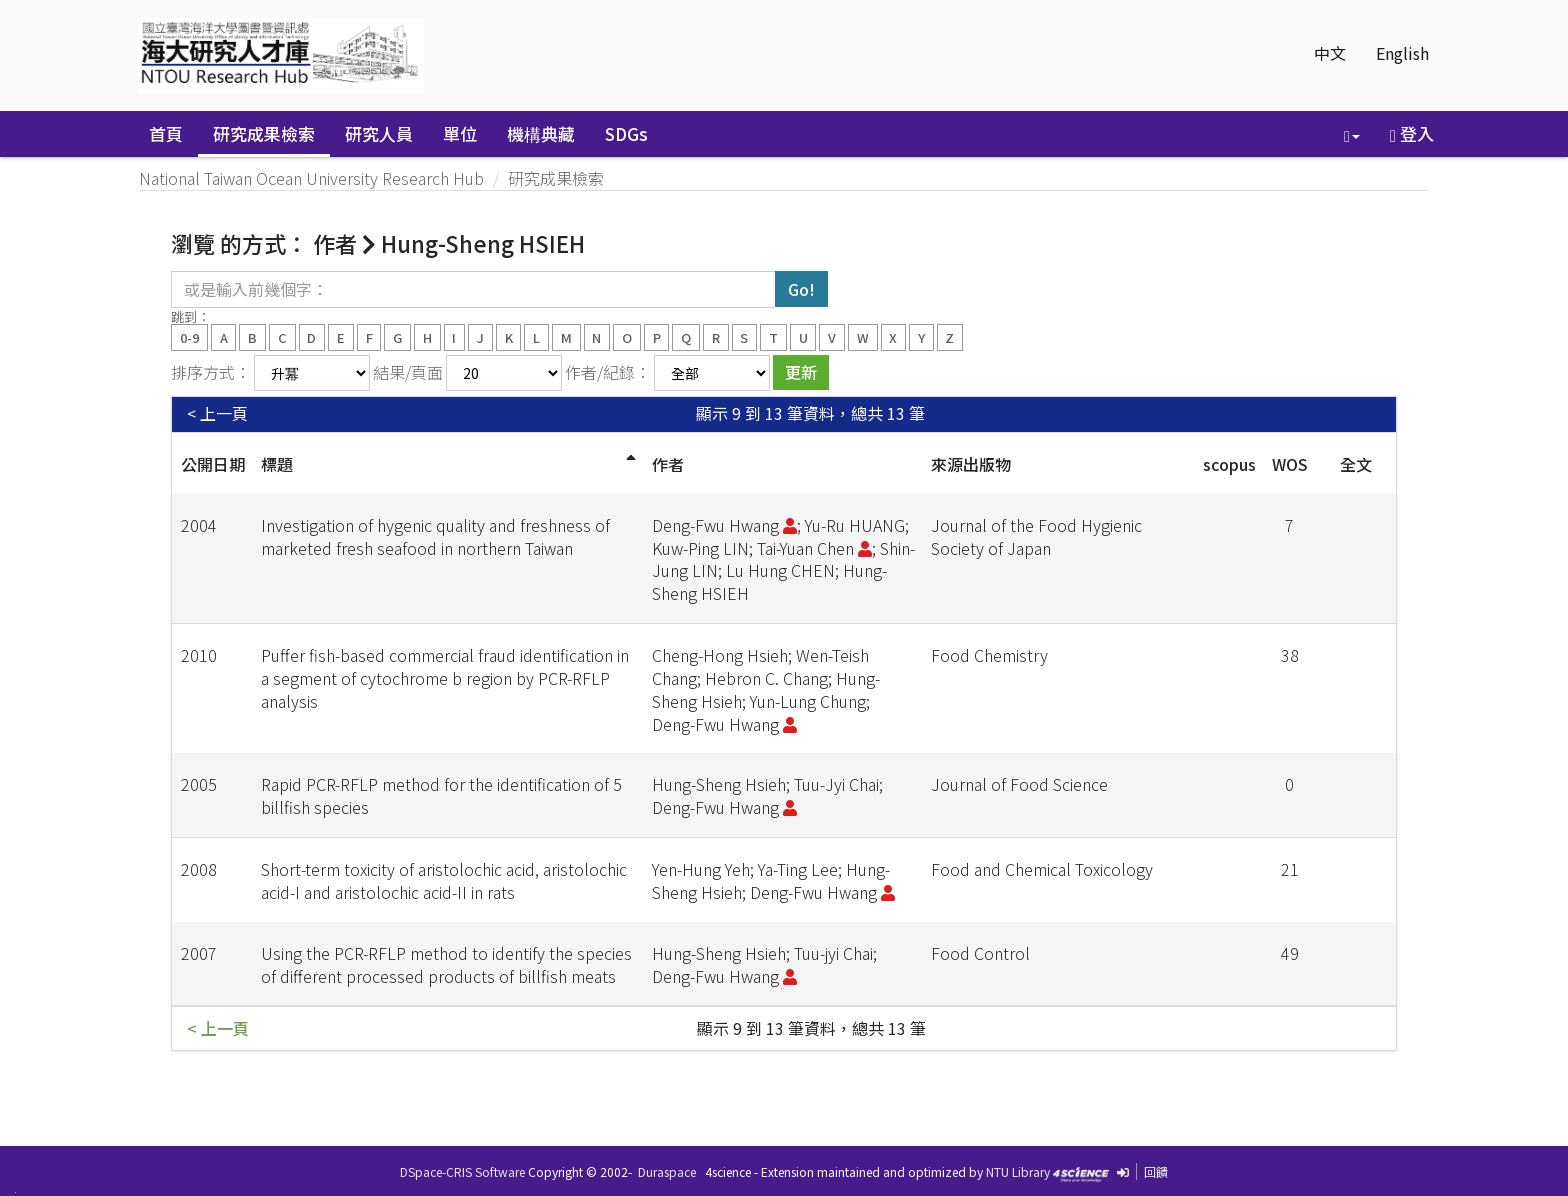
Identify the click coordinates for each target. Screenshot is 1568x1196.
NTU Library (1018, 1171)
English (1402, 53)
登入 (1412, 133)
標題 (277, 464)
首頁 (166, 133)
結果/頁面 (408, 372)
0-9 (189, 336)
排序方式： (211, 372)
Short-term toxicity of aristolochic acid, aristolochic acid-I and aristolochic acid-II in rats (444, 880)
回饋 (1156, 1171)
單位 (460, 133)
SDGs (626, 133)
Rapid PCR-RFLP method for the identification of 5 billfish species (441, 795)
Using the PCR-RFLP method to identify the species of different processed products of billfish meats (446, 964)
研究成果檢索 (264, 133)
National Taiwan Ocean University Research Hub (311, 178)
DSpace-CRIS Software (462, 1171)
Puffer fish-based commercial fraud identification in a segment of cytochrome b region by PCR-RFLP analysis (445, 678)
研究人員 (379, 133)
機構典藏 (541, 133)
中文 (1330, 53)
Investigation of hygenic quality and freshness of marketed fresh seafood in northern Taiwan (435, 536)
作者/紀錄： (608, 372)
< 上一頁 (217, 413)
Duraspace (667, 1171)
